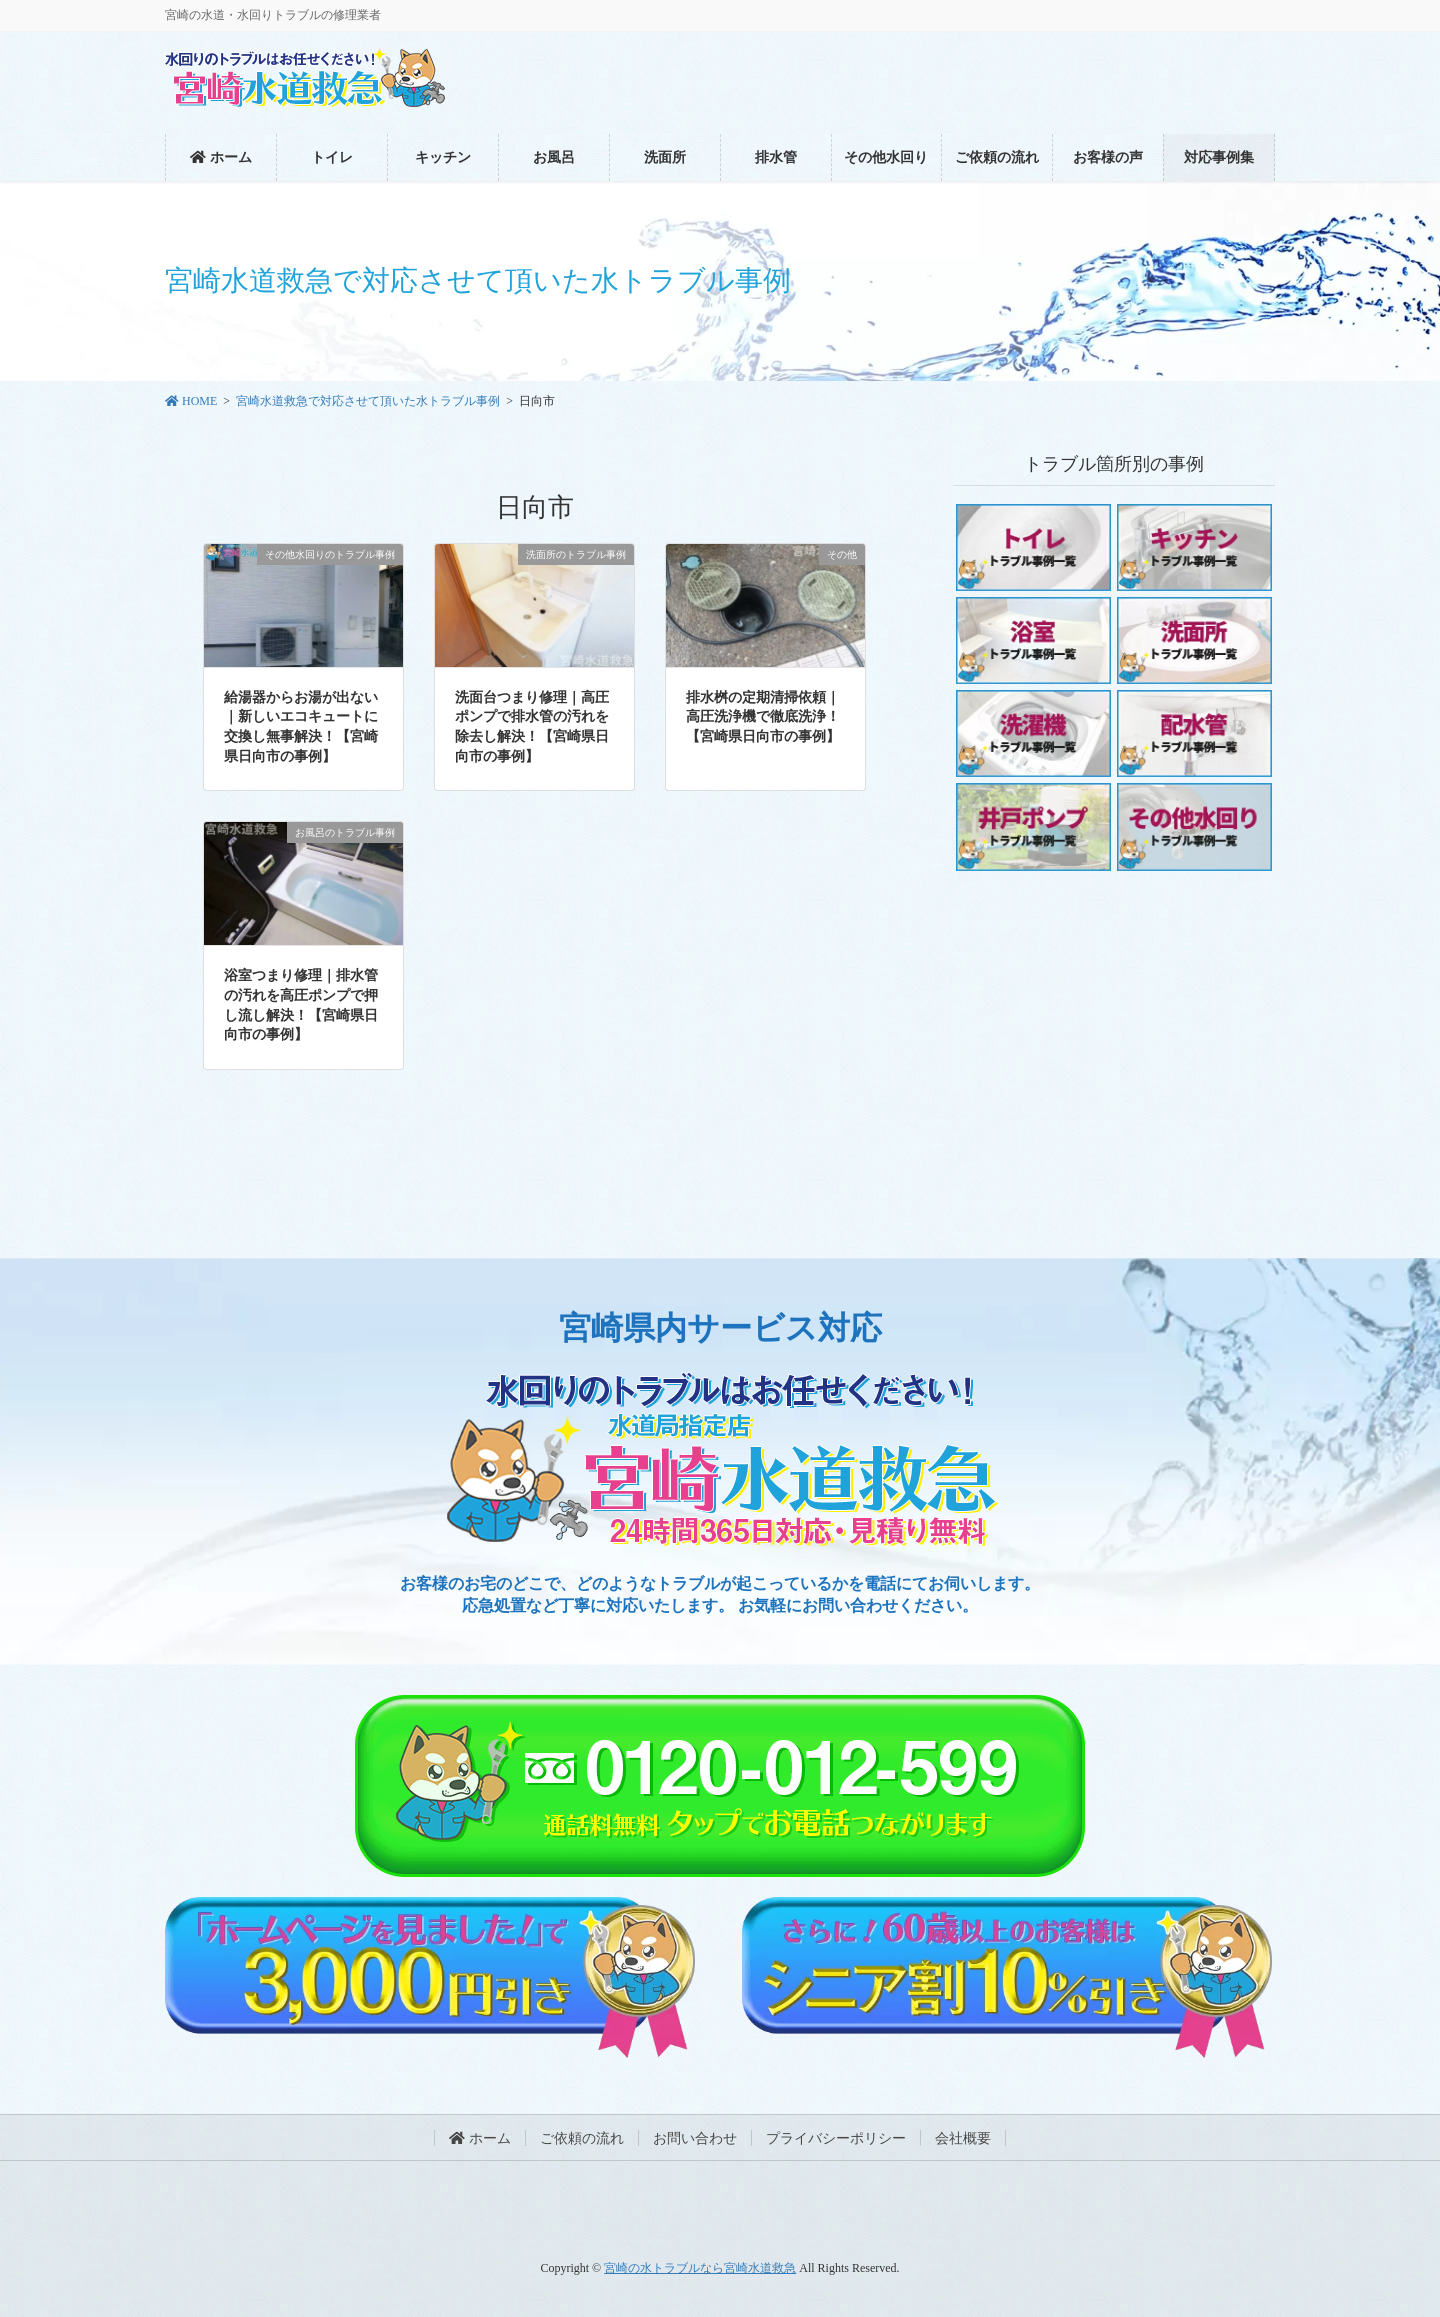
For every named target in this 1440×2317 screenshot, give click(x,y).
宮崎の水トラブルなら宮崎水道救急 (700, 2268)
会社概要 (963, 2138)
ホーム (480, 2138)
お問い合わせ (695, 2138)
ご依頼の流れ (582, 2138)
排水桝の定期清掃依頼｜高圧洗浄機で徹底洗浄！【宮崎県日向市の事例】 (763, 717)
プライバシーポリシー (836, 2138)
